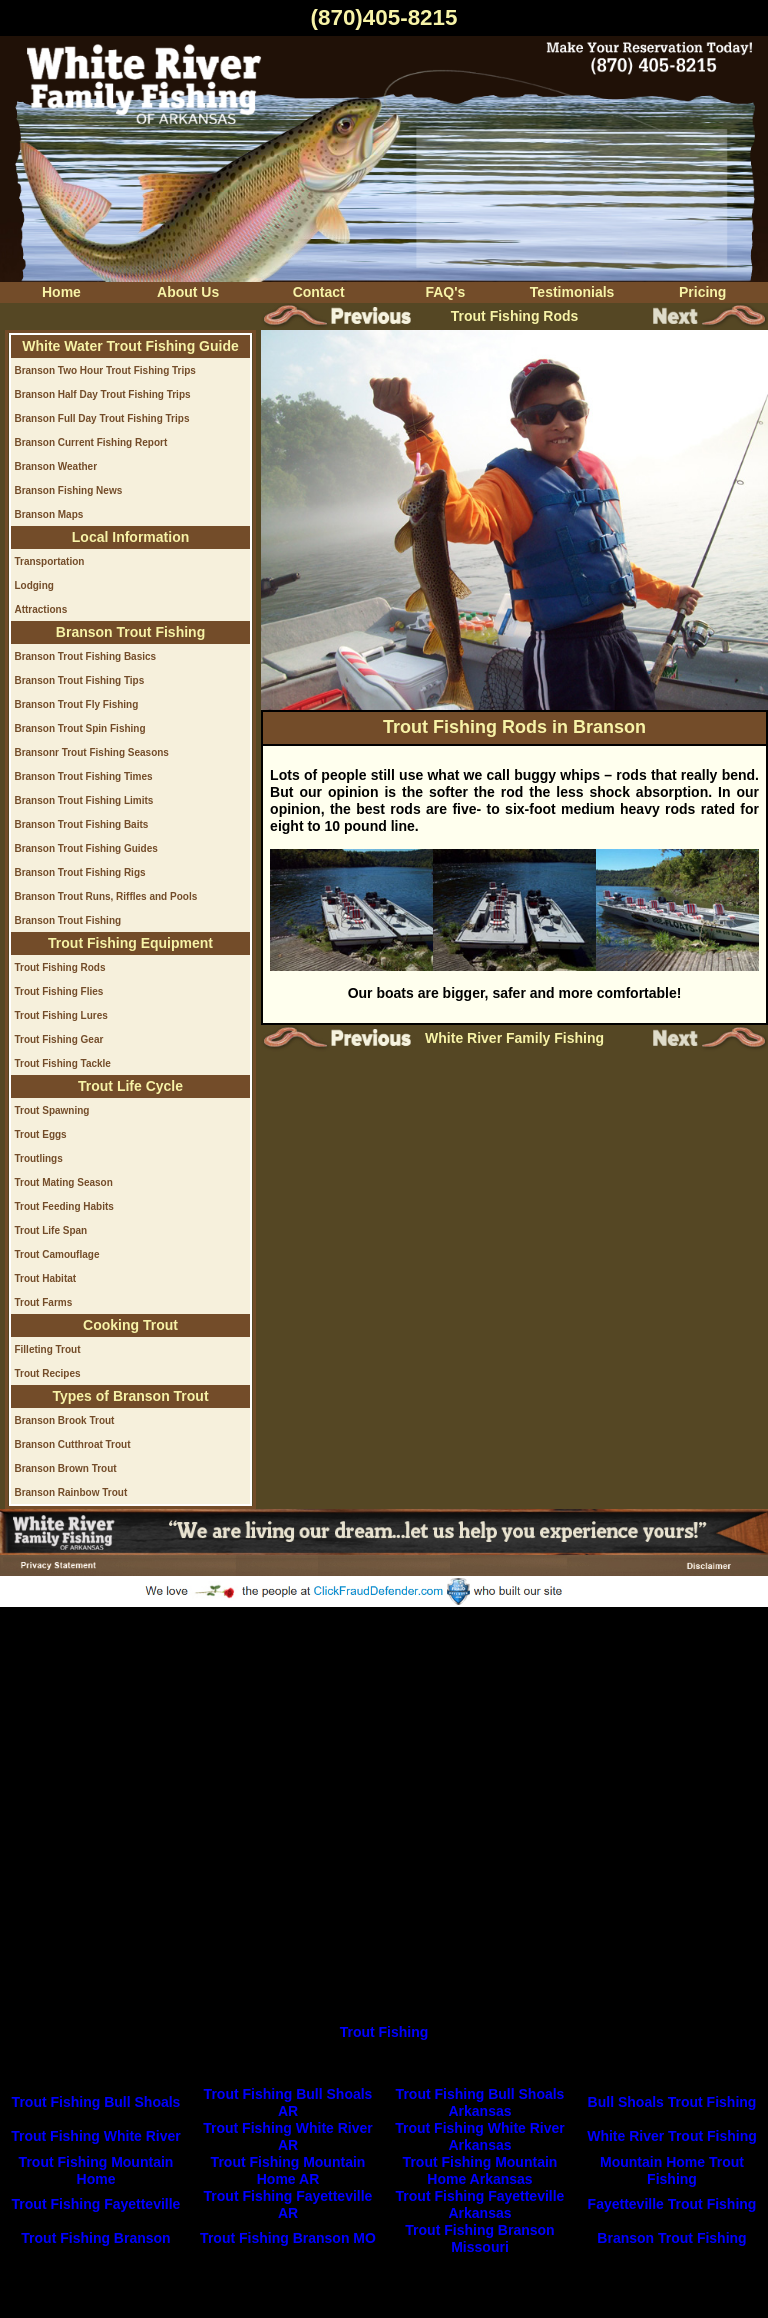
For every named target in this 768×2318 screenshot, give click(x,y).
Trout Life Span (50, 1230)
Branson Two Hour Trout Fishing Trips (104, 370)
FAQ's (445, 292)
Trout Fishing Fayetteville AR (288, 2204)
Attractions (40, 609)
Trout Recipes (47, 1373)
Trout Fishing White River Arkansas (480, 2136)
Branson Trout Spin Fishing (79, 728)
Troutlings (38, 1158)
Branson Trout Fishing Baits (81, 824)
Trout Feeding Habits (63, 1206)
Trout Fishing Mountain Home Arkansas (480, 2170)
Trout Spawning (51, 1110)
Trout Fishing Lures (60, 1015)
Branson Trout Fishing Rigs (79, 872)
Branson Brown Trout (65, 1468)
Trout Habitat (45, 1278)
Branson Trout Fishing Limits (83, 800)
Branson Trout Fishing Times (83, 776)
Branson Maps (48, 514)
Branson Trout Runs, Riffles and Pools (105, 896)
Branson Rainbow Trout (70, 1492)
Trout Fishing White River (96, 2136)
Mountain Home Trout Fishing (672, 2170)
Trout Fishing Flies (58, 991)
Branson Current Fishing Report (90, 442)
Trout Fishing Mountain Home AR (288, 2170)
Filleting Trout (47, 1349)
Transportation (49, 561)
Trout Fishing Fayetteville (96, 2204)
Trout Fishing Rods (59, 967)
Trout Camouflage (56, 1254)
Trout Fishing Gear (58, 1039)
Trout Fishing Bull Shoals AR (288, 2102)
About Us (188, 292)
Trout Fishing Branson (95, 2238)
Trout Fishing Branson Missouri (479, 2238)
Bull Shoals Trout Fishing (672, 2102)
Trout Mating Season (63, 1182)
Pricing (702, 292)
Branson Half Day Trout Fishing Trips (102, 394)
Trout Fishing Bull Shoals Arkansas (480, 2102)
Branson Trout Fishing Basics (85, 656)
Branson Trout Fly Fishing (76, 704)
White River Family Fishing (514, 1038)
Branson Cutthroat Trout (72, 1444)
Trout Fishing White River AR (288, 2136)
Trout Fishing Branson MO (288, 2238)
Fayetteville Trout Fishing (672, 2204)
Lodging (33, 585)
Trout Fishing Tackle (62, 1063)
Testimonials (572, 292)
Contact (319, 292)
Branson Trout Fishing (67, 920)
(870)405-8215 (384, 17)
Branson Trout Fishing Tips (79, 680)
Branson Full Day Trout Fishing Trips (101, 418)
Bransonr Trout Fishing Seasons (91, 752)
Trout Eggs (40, 1134)
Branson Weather (55, 466)
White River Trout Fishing (672, 2136)
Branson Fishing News (68, 490)
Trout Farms (43, 1302)
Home (61, 292)
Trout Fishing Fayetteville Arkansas (480, 2204)
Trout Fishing (384, 2032)
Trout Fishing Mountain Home (96, 2170)
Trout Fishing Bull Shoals (96, 2102)
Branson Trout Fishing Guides (85, 848)
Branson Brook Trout (64, 1420)
